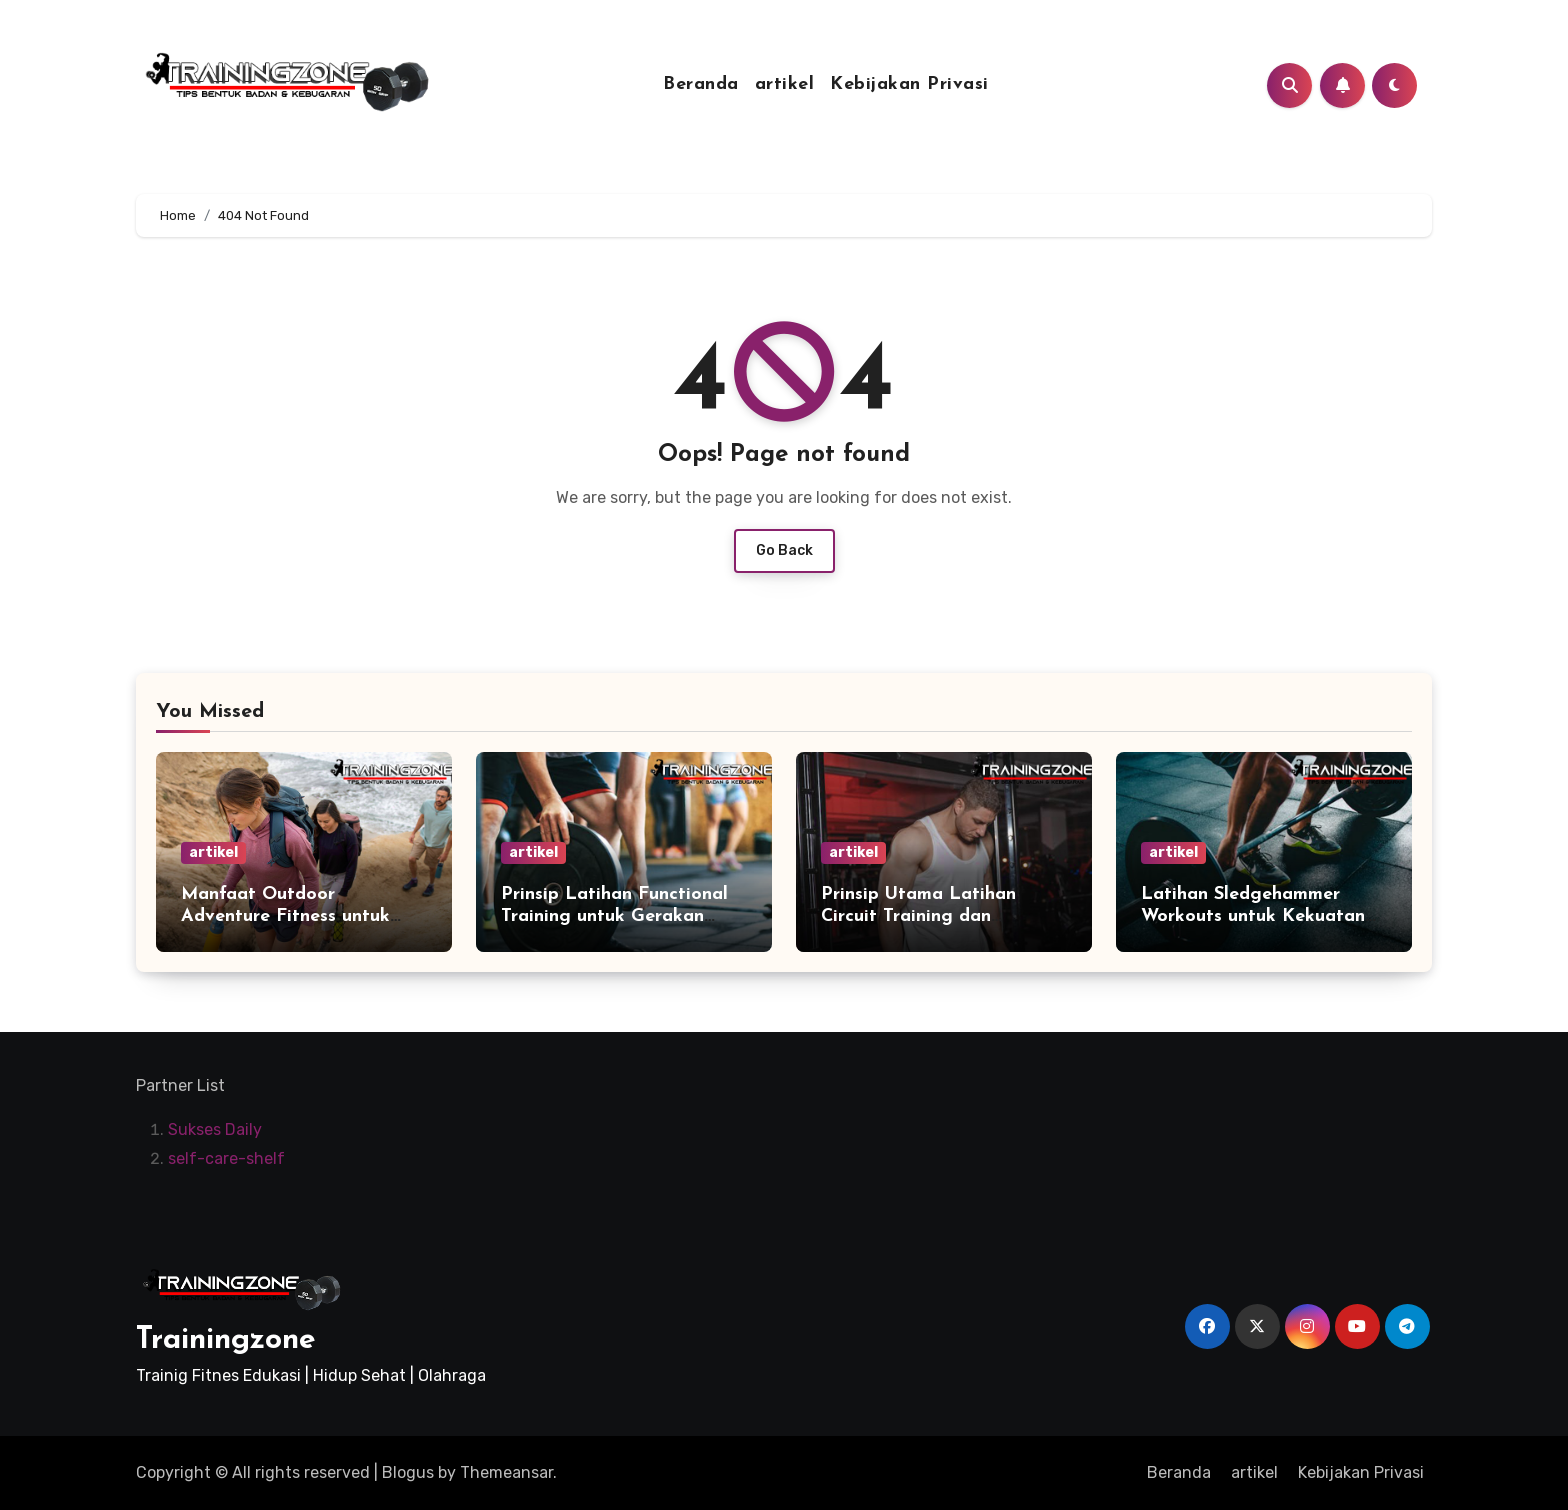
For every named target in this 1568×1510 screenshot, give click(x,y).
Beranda (701, 84)
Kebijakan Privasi (909, 84)
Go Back (784, 550)
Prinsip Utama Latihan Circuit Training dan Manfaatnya (918, 916)
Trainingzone (226, 1340)
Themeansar (506, 1472)
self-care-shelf (226, 1158)
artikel (785, 84)
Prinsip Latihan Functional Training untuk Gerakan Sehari (614, 916)
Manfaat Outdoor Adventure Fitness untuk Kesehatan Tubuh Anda (285, 916)
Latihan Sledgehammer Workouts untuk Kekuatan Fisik (1253, 916)
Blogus (408, 1472)
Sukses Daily (215, 1130)
